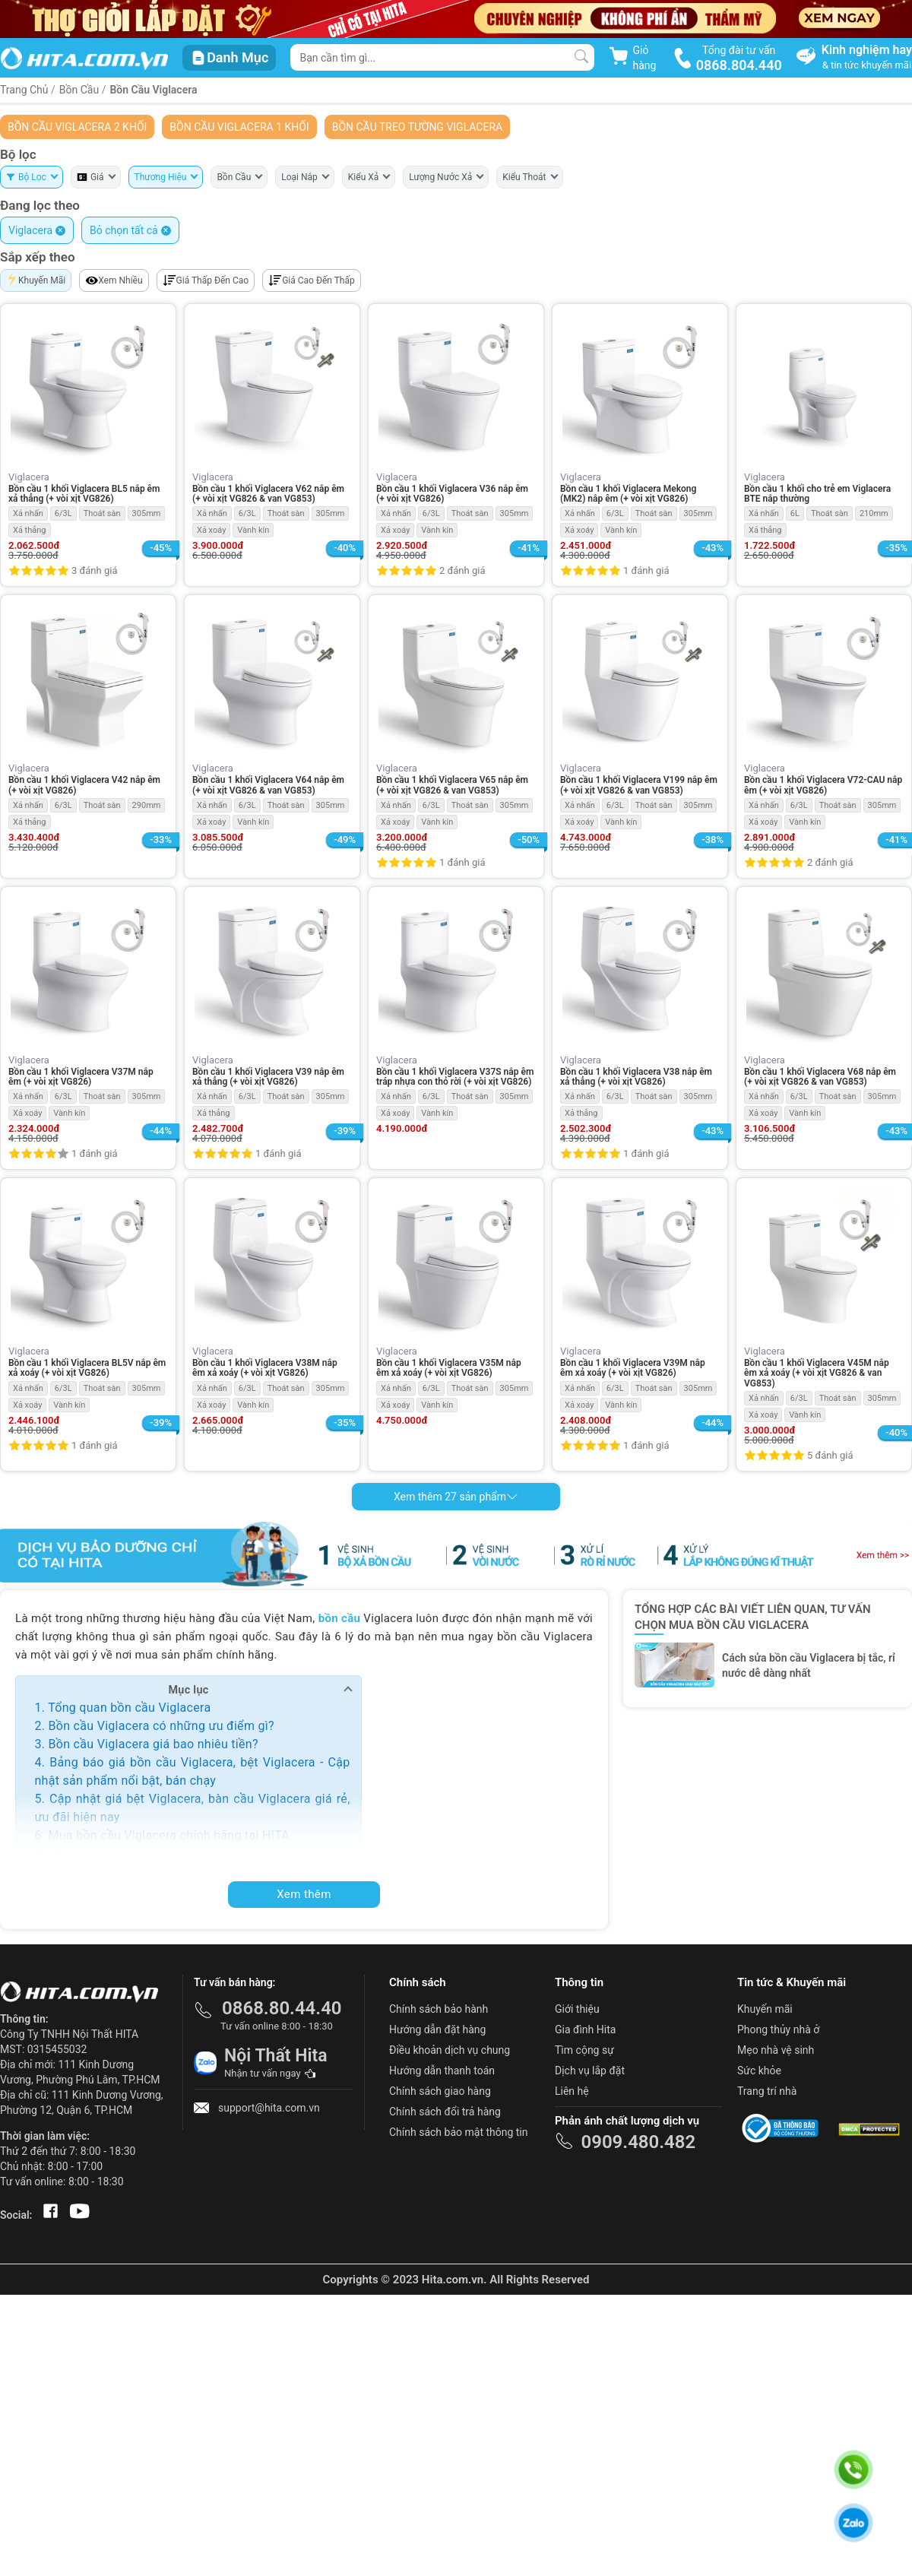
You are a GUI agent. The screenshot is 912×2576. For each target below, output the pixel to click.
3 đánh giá (94, 570)
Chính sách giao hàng (440, 2091)
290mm (146, 805)
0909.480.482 (638, 2142)
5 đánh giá (830, 1455)
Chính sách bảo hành (438, 2009)
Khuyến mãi (765, 2009)
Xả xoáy (211, 530)
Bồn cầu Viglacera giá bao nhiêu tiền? (153, 1744)
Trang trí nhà (766, 2091)
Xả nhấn (28, 513)
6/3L (63, 513)
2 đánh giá (462, 570)
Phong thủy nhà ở (778, 2029)
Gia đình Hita (585, 2029)
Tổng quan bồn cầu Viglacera (129, 1707)
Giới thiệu (577, 2009)
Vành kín (253, 530)
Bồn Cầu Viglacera (153, 90)
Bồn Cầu (80, 90)
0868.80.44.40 (282, 2008)
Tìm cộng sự (584, 2050)
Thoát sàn (102, 513)
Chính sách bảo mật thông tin (458, 2132)
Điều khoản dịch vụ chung (449, 2050)
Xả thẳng (29, 530)
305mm (146, 513)
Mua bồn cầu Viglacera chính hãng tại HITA (169, 1835)
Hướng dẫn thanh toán (442, 2070)
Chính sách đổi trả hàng (445, 2111)
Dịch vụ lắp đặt (590, 2070)
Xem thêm (304, 1894)
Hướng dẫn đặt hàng (437, 2029)
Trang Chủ (24, 90)
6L (795, 513)
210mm (874, 513)
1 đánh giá (646, 570)
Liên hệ (572, 2091)
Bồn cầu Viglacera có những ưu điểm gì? (161, 1726)
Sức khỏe (759, 2070)
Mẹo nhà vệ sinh (775, 2050)
